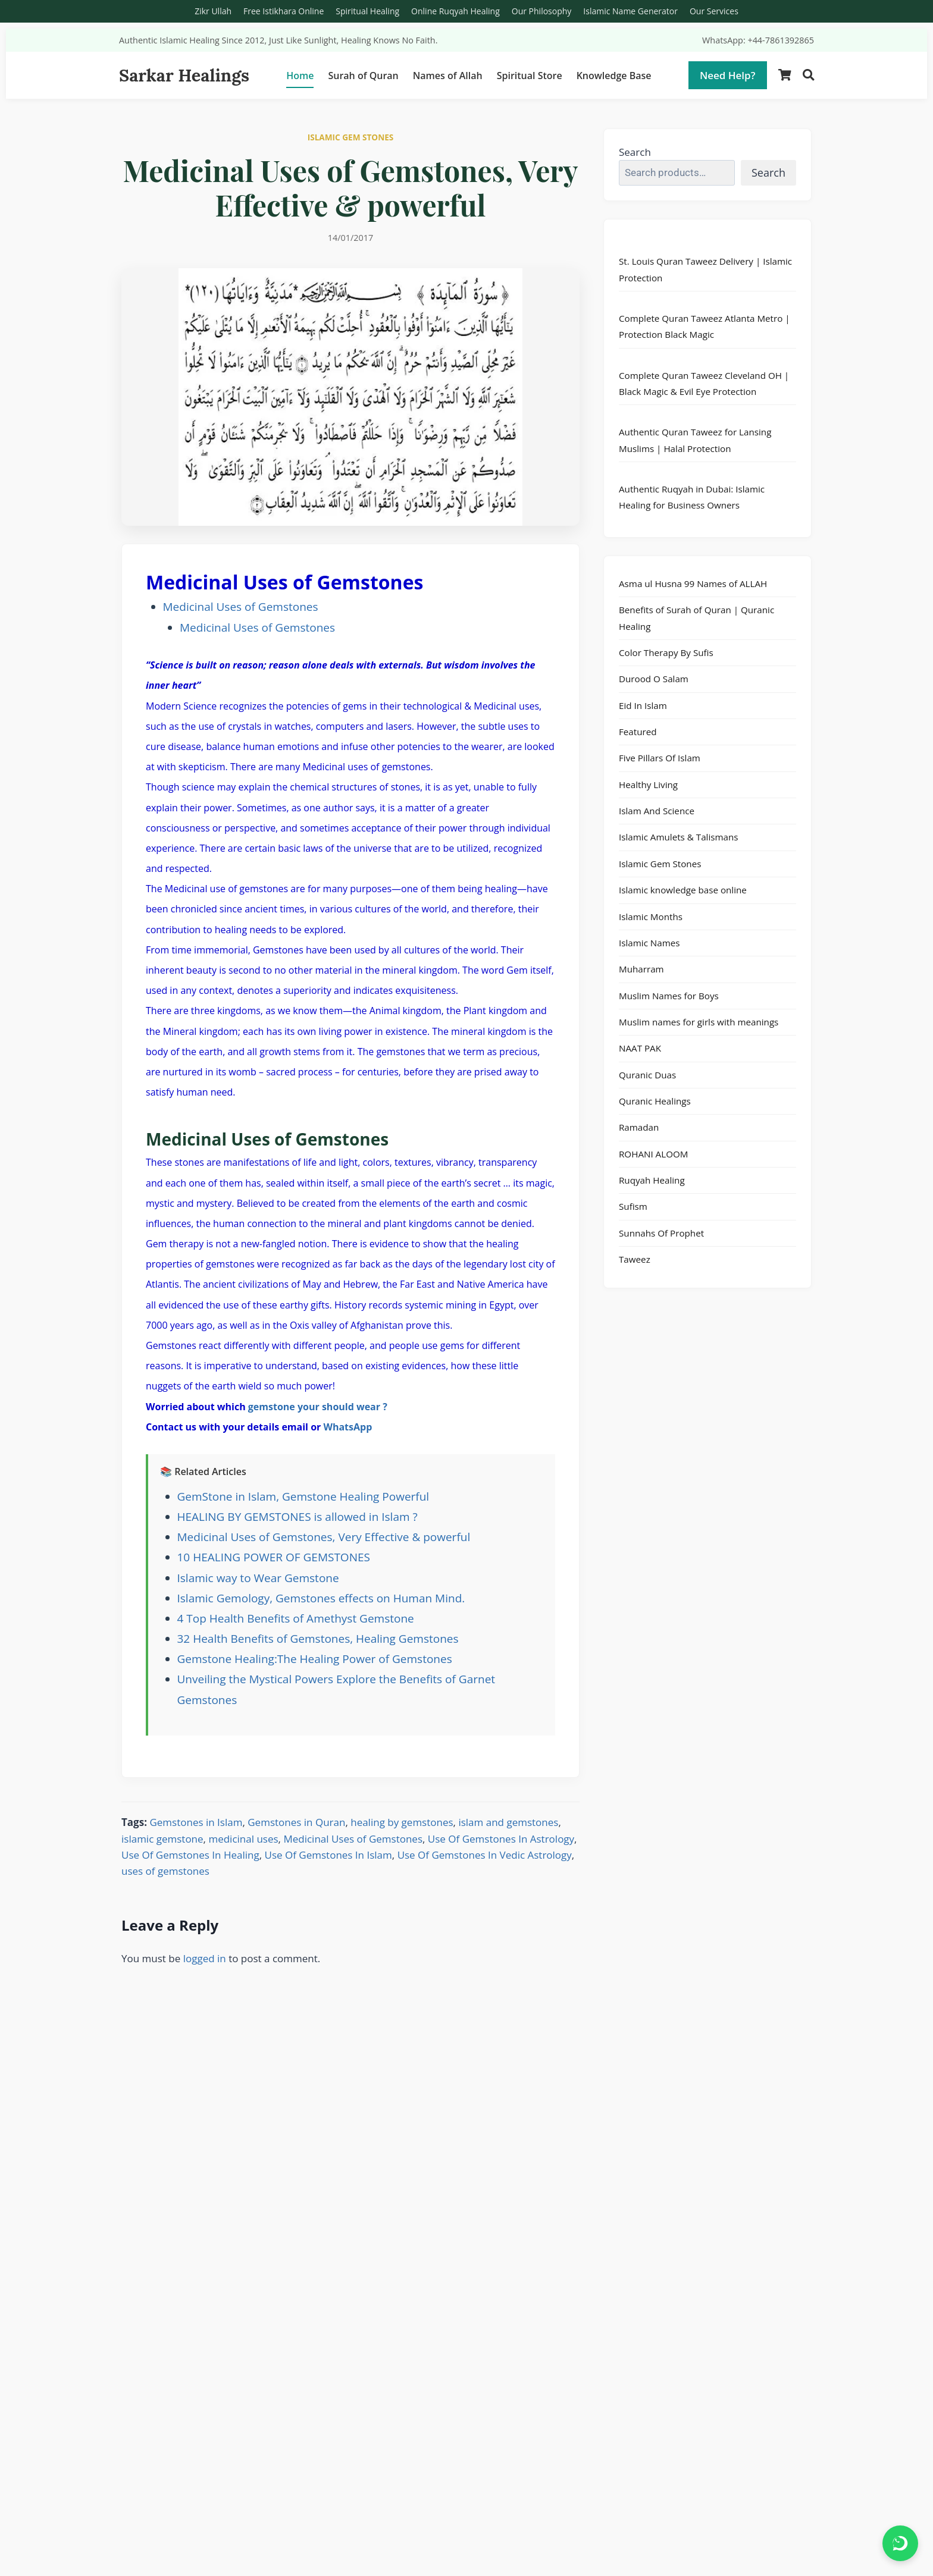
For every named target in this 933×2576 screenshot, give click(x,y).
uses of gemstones (165, 1871)
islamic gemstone (162, 1839)
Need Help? (728, 75)
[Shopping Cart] (784, 75)
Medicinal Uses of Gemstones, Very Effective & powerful (324, 1537)
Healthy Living (648, 784)
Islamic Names (649, 943)
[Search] (808, 75)
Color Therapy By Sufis (666, 652)
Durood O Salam (653, 679)
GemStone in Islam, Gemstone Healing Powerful (303, 1496)
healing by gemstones (401, 1822)
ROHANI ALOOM (653, 1154)
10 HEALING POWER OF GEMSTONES (273, 1557)
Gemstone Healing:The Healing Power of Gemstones (314, 1659)
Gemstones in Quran (296, 1822)
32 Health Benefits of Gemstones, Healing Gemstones (318, 1638)
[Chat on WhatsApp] (900, 2543)
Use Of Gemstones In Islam (328, 1855)
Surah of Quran (363, 75)
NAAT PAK (640, 1048)
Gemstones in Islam (195, 1822)
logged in (204, 1958)
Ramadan (639, 1127)
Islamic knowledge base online (683, 890)
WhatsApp (347, 1426)
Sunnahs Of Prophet (661, 1233)
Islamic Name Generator (630, 11)
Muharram (641, 969)
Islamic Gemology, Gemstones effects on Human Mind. (321, 1598)
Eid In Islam (643, 705)
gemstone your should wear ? (317, 1406)
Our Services (714, 11)
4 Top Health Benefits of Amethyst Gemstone (295, 1618)
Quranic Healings (655, 1101)
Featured (638, 732)
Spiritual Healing (367, 11)
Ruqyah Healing (652, 1180)
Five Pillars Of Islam (659, 758)
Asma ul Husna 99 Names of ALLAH (693, 583)
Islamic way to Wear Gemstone (258, 1578)
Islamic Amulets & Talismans (678, 837)
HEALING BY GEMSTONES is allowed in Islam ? (297, 1516)
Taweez (634, 1259)
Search (635, 152)
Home (300, 75)
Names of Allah (448, 75)
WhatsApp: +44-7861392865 (758, 40)
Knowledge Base (614, 75)
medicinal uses (243, 1839)
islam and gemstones (508, 1822)
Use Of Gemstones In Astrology (501, 1839)
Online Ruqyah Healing (455, 11)
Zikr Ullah (213, 11)
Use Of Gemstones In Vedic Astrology (484, 1855)
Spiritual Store (529, 75)
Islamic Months (650, 917)
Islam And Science (656, 811)
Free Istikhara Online (283, 11)
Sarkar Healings (184, 75)
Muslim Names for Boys (669, 996)
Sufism (633, 1206)
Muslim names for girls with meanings (698, 1022)
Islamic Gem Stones (660, 864)
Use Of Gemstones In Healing (190, 1855)
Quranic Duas (647, 1075)
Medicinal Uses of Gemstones (240, 606)
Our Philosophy (542, 11)
